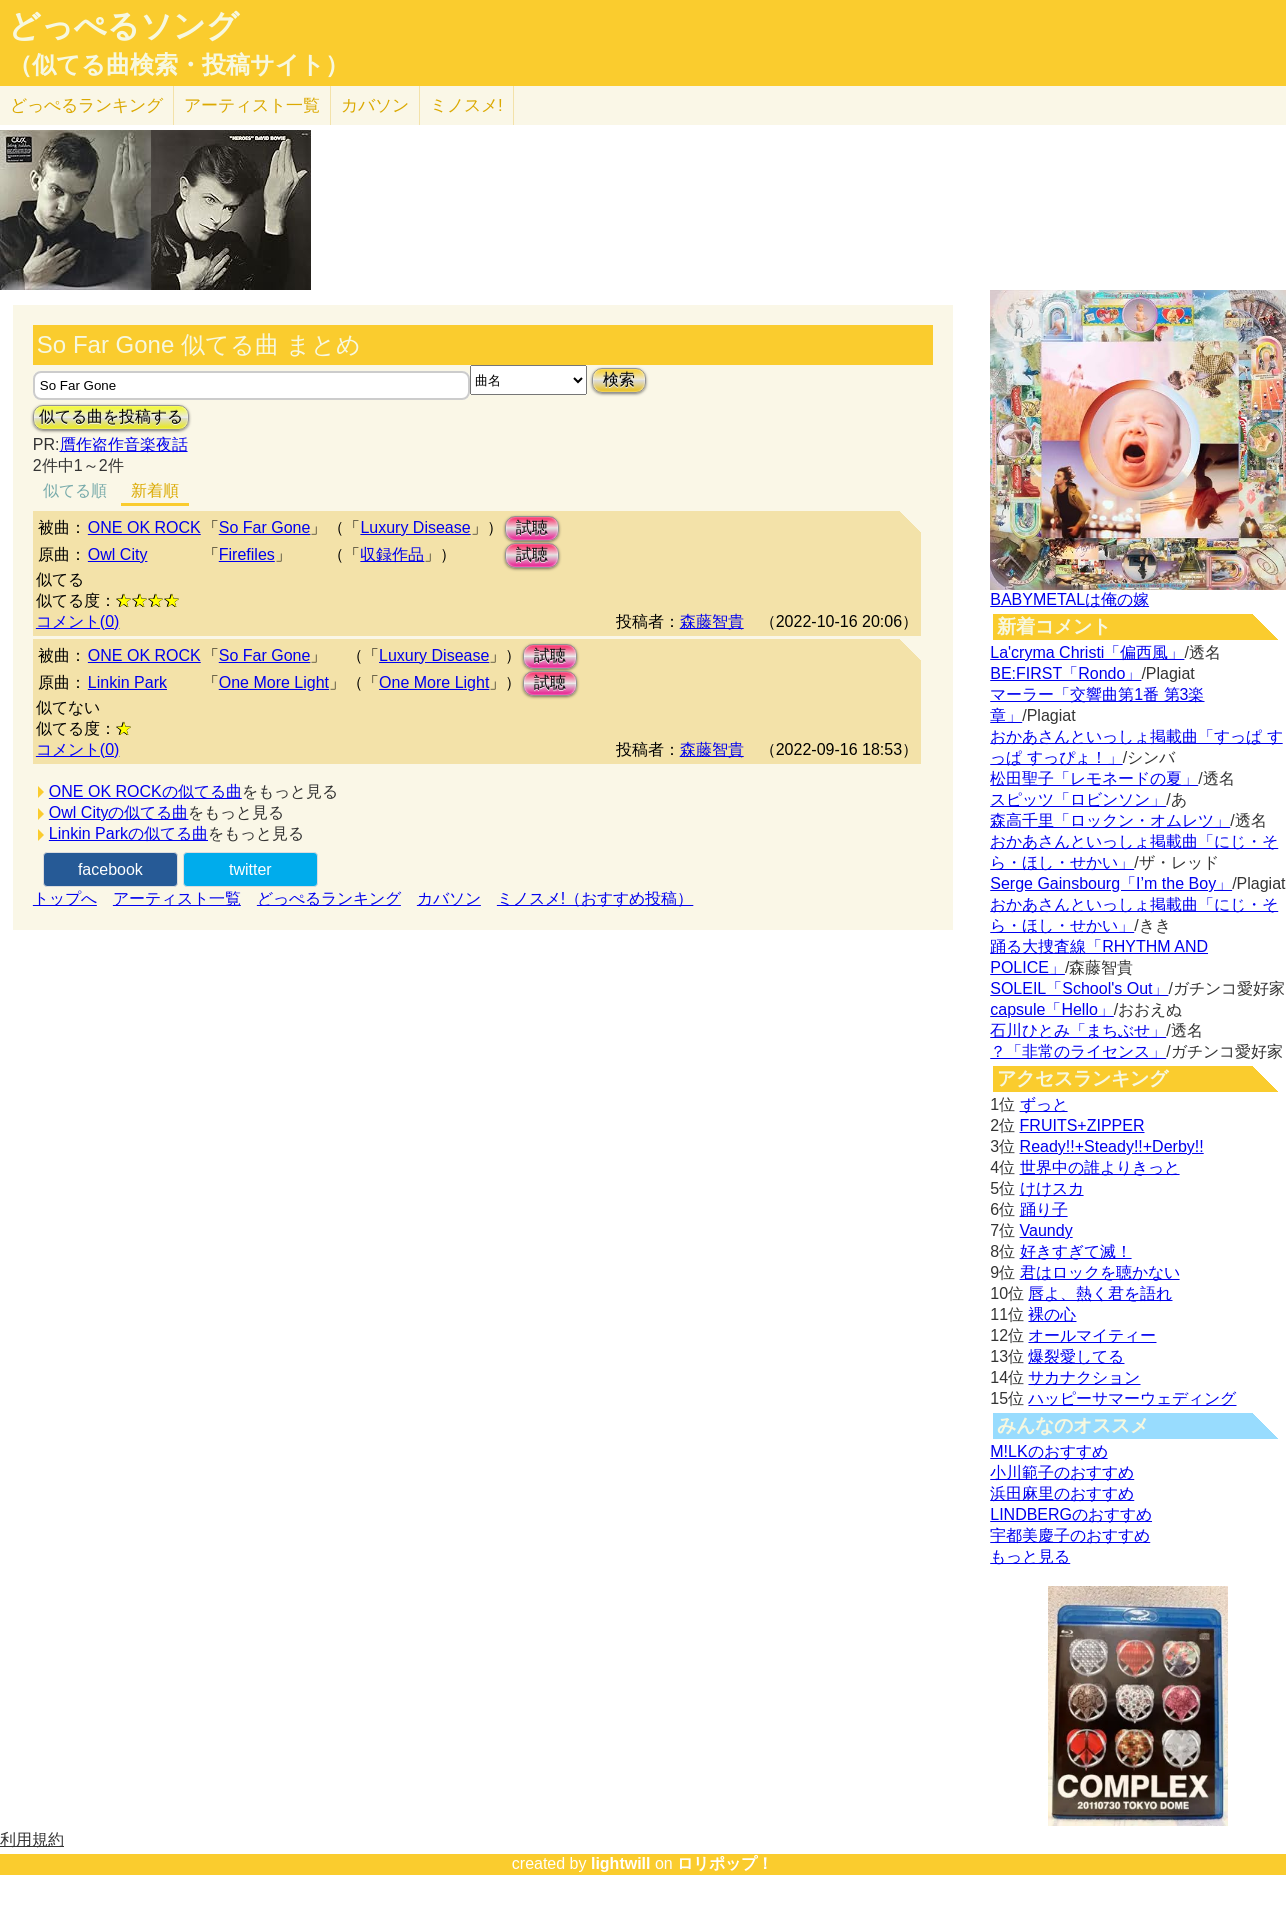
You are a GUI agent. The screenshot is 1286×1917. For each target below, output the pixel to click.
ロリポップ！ (725, 1863)
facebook (110, 869)
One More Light (274, 682)
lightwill (621, 1863)
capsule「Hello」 (1052, 1009)
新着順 (155, 490)
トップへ (65, 898)
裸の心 (1052, 1314)
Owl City (118, 554)
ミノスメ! (466, 105)
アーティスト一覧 (177, 898)
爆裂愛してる (1076, 1356)
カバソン (375, 105)
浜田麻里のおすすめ (1062, 1493)
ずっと (1044, 1104)
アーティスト (252, 105)
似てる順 (75, 490)
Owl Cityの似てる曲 (119, 812)
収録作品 (392, 554)
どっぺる (86, 105)
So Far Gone (265, 527)
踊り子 (1044, 1209)
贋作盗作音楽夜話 (124, 444)
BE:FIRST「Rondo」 (1065, 673)
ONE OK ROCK (144, 527)
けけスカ (1052, 1188)
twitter (250, 869)
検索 (619, 379)
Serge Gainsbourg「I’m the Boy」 (1111, 883)
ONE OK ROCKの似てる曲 (145, 791)
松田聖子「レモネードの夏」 (1094, 778)
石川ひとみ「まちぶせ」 (1078, 1030)
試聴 (532, 527)
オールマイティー (1092, 1335)
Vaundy (1046, 1230)
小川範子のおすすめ (1062, 1472)
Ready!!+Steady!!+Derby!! (1112, 1146)
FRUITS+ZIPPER (1082, 1125)
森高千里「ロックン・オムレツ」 (1110, 820)
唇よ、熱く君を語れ (1100, 1293)
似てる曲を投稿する (111, 416)
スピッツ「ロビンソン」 (1078, 799)
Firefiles (247, 554)
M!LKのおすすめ (1048, 1451)
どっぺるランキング (329, 898)
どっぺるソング (123, 26)
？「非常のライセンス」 (1078, 1051)
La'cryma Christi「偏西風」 (1087, 652)
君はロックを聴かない (1100, 1272)
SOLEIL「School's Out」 (1079, 988)
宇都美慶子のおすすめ (1070, 1535)
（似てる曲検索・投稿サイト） (178, 65)
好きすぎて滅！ (1076, 1251)
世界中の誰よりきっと (1100, 1167)
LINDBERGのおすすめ (1071, 1514)
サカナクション (1084, 1377)
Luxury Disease (415, 527)
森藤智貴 (712, 621)
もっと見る (1030, 1556)
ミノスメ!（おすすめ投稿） (595, 898)
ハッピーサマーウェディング (1132, 1398)
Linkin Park (127, 682)
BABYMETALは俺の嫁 (1069, 599)
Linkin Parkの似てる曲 (128, 833)
